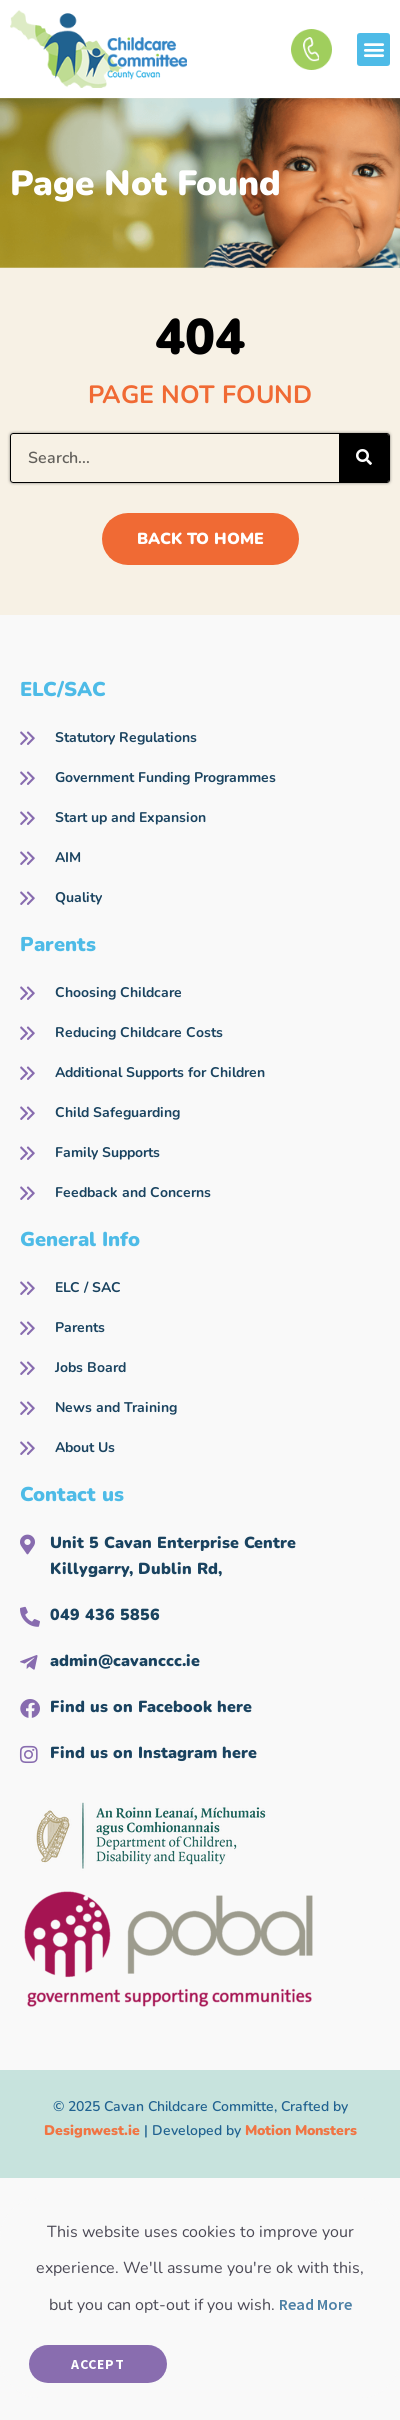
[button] (373, 49)
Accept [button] (98, 2364)
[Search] (364, 458)
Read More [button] (315, 2304)
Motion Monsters (301, 2130)
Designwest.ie (92, 2130)
